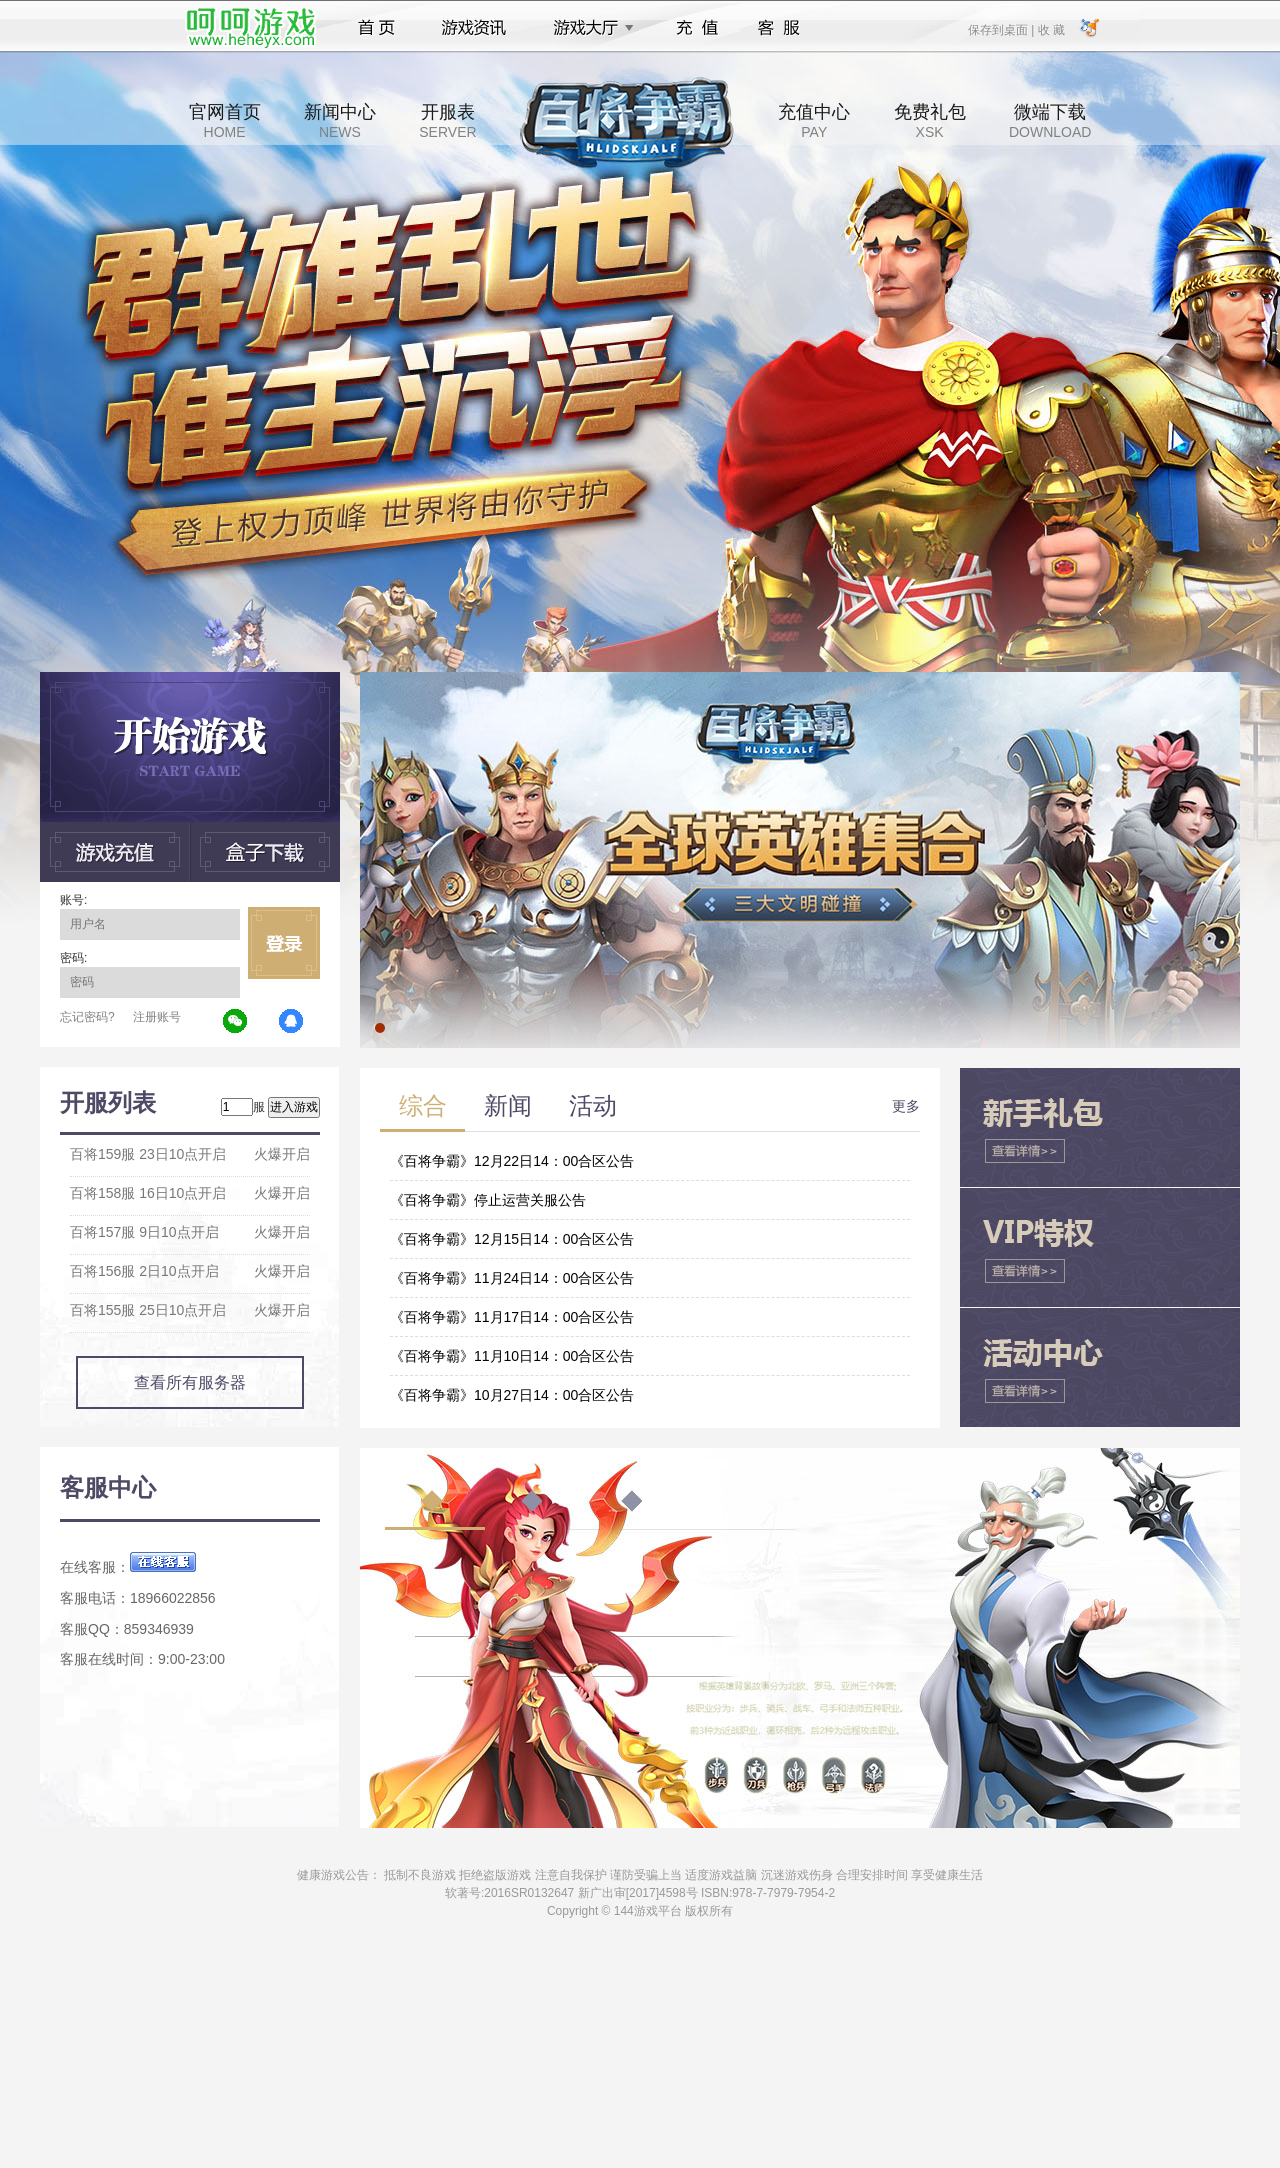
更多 (906, 1106)
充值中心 (814, 121)
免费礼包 (930, 121)
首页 (376, 28)
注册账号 (157, 1017)
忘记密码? (87, 1017)
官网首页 (225, 121)
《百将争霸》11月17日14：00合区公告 (512, 1317)
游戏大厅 (588, 28)
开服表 (447, 121)
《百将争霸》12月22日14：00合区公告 (512, 1161)
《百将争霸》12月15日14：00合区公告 (512, 1239)
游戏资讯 (474, 28)
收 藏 (1050, 29)
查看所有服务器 (190, 1382)
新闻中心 (340, 121)
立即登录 (284, 943)
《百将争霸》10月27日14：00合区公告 (512, 1395)
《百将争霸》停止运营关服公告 (488, 1200)
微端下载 (1050, 121)
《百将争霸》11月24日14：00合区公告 (512, 1278)
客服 (779, 28)
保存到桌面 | (1002, 29)
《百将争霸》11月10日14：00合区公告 (512, 1356)
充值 (696, 28)
